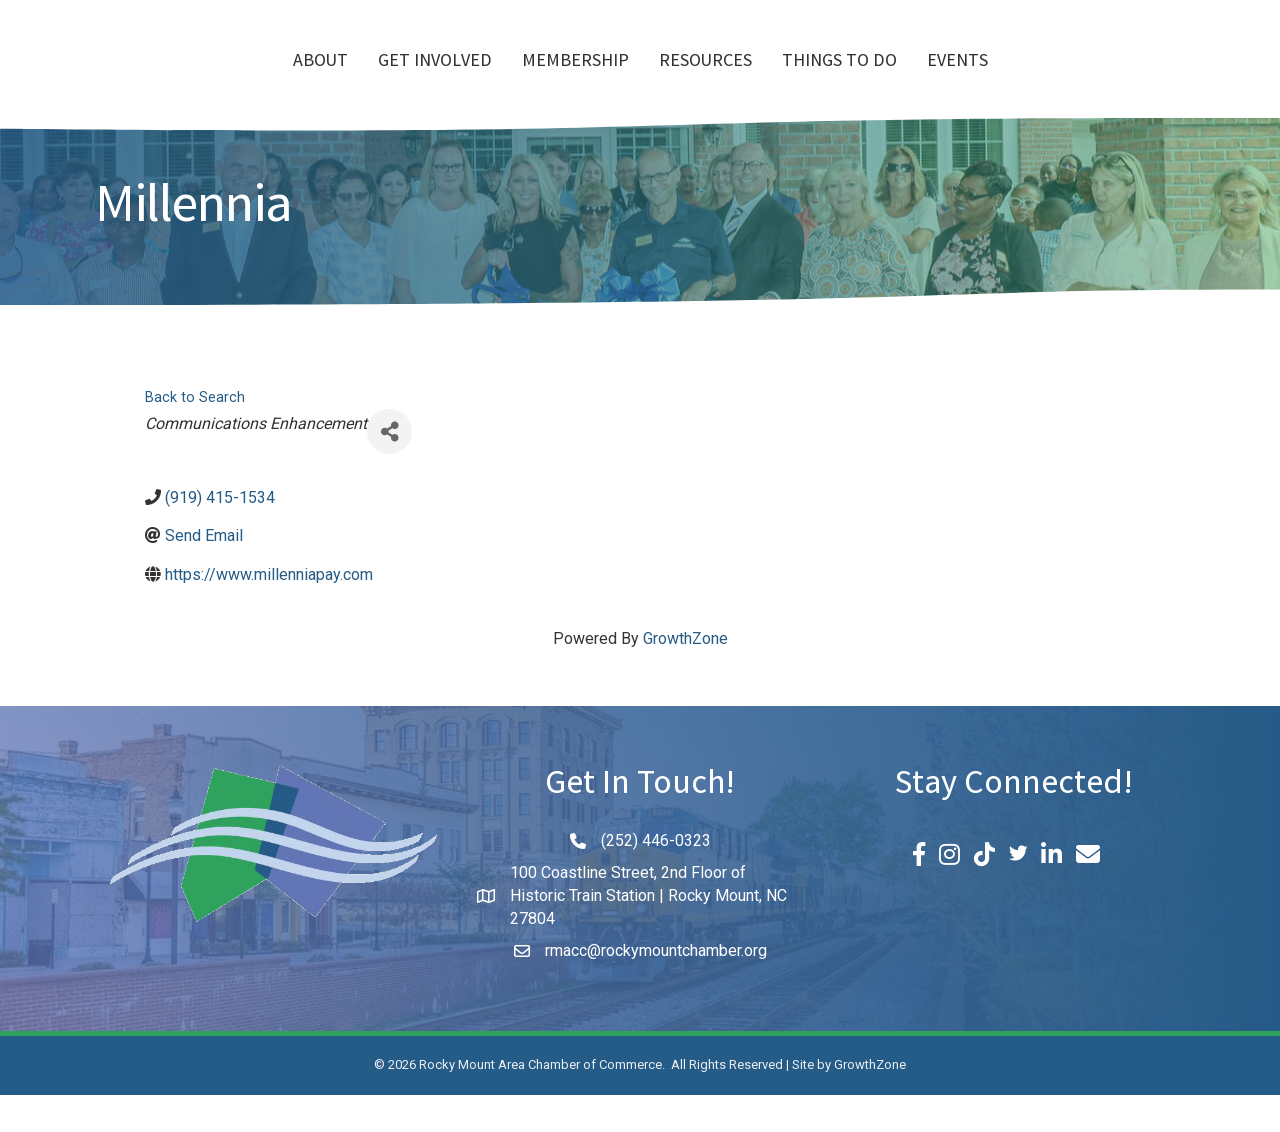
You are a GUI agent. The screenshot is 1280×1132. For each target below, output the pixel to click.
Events (1072, 81)
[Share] (389, 468)
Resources (820, 81)
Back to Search (195, 434)
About (205, 81)
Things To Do (954, 81)
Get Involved (320, 81)
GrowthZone (685, 675)
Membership (460, 81)
